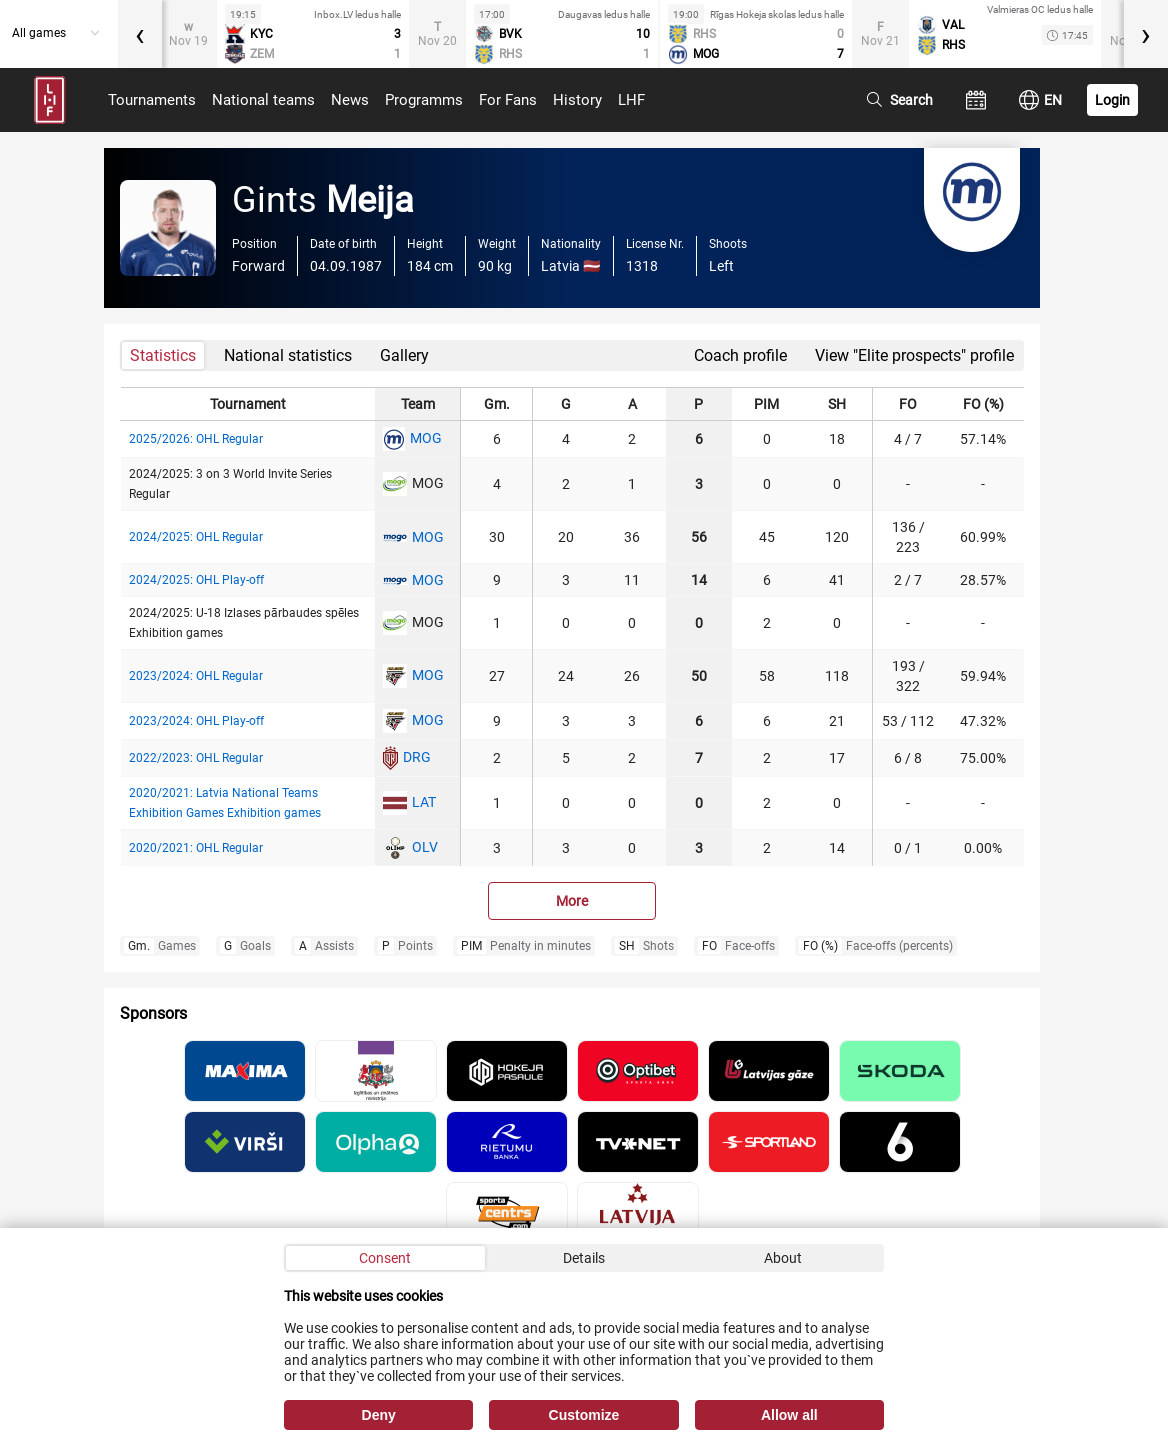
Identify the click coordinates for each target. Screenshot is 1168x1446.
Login (1112, 100)
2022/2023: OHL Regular (196, 758)
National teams (263, 100)
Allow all (789, 1415)
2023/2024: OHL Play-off (196, 721)
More (572, 901)
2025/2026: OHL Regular (196, 439)
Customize (584, 1415)
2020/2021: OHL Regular (196, 848)
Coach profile (740, 355)
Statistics (163, 355)
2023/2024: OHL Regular (196, 676)
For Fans (508, 100)
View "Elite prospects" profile (914, 355)
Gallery (404, 355)
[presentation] (140, 34)
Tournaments (152, 100)
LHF (631, 100)
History (577, 100)
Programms (424, 100)
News (350, 100)
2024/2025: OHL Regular (196, 537)
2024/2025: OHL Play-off (196, 580)
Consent (385, 1258)
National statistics (288, 355)
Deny (379, 1415)
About (783, 1258)
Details (584, 1258)
